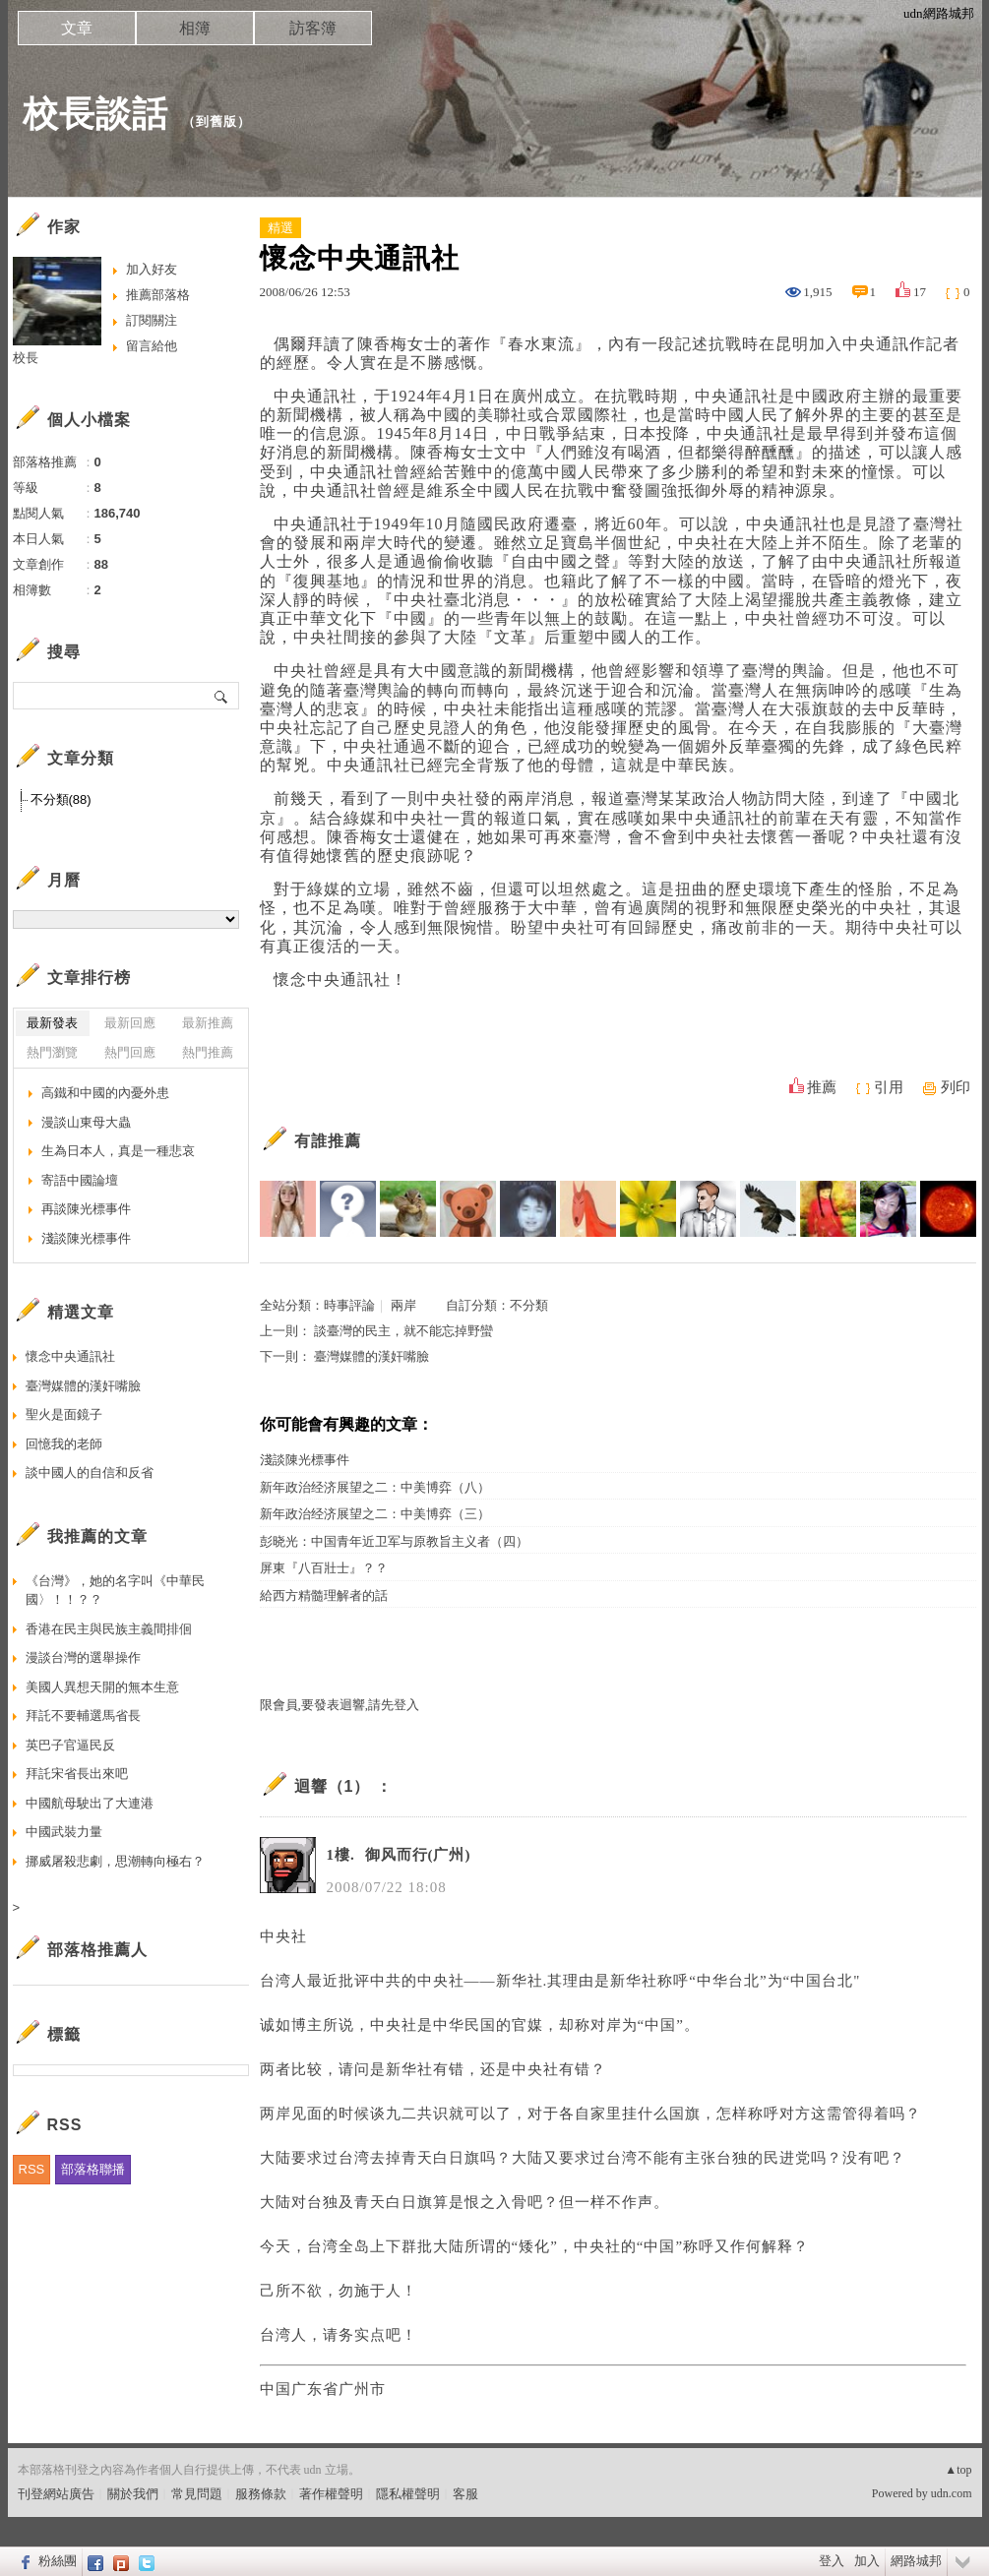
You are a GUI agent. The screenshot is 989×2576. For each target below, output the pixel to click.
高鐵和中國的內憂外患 (105, 1092)
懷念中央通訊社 (70, 1356)
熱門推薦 (207, 1052)
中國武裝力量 (64, 1831)
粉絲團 (57, 2560)
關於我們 (132, 2493)
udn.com (951, 2493)
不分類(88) (61, 799)
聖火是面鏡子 (64, 1414)
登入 (831, 2560)
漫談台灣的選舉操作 (83, 1657)
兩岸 (403, 1305)
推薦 (821, 1087)
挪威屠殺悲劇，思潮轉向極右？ (115, 1861)
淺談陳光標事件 (304, 1459)
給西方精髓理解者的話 (324, 1595)
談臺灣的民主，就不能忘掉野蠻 (403, 1330)
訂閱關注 (151, 320)
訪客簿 (313, 28)
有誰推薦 (327, 1141)
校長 (25, 357)
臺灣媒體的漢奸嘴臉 (371, 1356)
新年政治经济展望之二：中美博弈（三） (375, 1513)
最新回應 (129, 1022)
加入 (867, 2560)
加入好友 (151, 269)
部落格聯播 (93, 2169)
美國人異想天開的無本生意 (102, 1687)
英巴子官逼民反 (70, 1745)
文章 (77, 28)
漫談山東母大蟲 (86, 1122)
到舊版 (216, 121)
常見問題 (196, 2493)
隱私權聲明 (408, 2493)
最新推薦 (207, 1022)
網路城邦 (916, 2560)
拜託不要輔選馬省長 (83, 1715)
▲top (958, 2470)
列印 (955, 1087)
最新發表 (52, 1022)
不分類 (529, 1305)
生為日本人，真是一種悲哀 (118, 1150)
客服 (465, 2493)
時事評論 (349, 1305)
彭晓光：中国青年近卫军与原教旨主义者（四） (394, 1541)
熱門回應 (129, 1052)
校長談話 (95, 113)
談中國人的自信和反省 (90, 1472)
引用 (888, 1087)
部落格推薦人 (97, 1949)
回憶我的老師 (64, 1444)
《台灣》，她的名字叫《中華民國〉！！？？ (115, 1590)
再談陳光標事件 (86, 1208)
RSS (32, 2169)
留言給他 (151, 345)
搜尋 (222, 695)
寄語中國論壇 (79, 1180)
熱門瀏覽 (52, 1052)
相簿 (195, 28)
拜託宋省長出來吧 (77, 1773)
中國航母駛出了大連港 (90, 1803)
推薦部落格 (158, 294)
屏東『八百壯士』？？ (324, 1568)
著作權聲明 (331, 2493)
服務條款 (260, 2493)
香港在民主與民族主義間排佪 (109, 1629)
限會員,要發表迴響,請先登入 (340, 1704)
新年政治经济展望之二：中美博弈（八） (375, 1487)
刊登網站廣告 (56, 2493)
